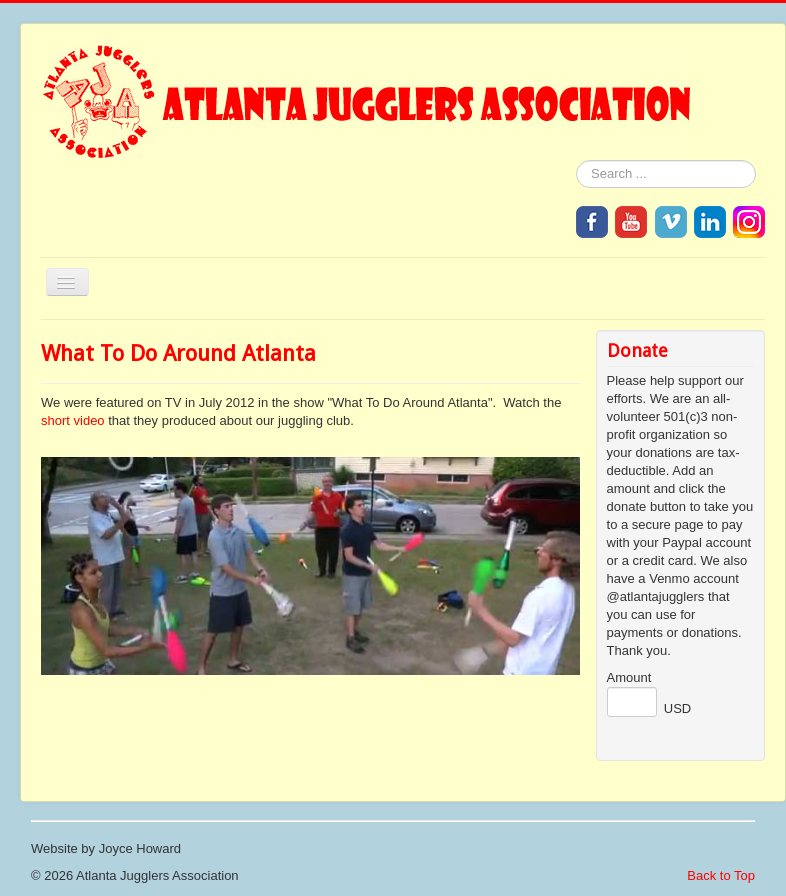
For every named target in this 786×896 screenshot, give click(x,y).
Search (576, 160)
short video (73, 420)
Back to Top (721, 875)
